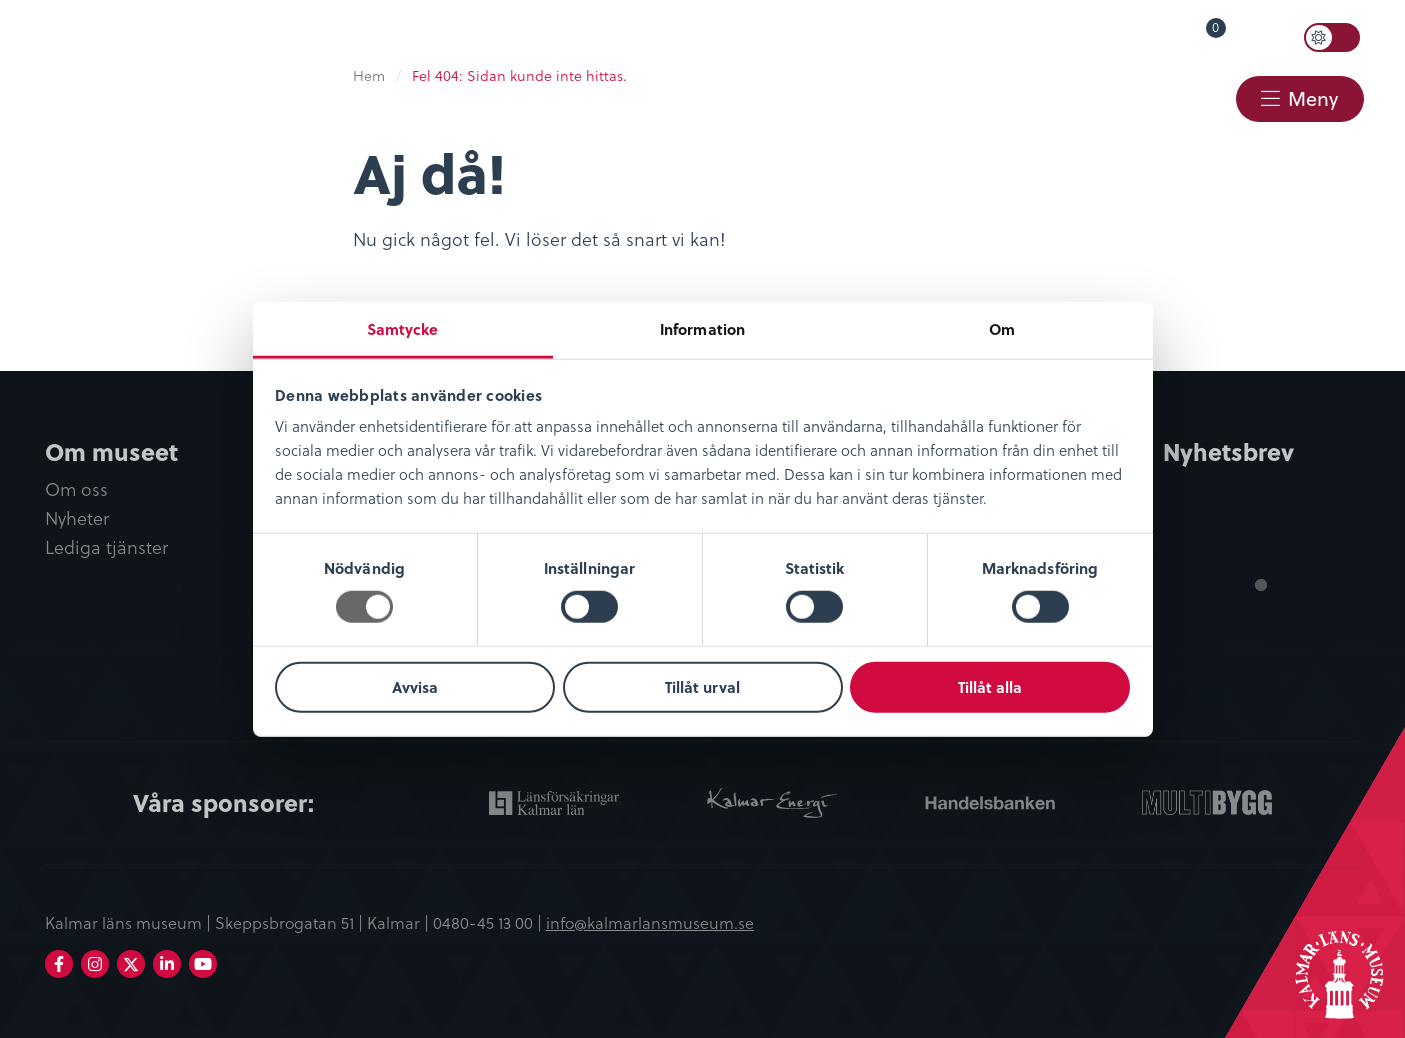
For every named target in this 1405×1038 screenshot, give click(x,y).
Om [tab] (1002, 329)
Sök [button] (1271, 37)
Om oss (76, 489)
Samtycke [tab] (403, 329)
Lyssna (1075, 36)
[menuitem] (863, 37)
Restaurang (879, 97)
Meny (1313, 98)
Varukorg (1187, 32)
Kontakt (1174, 97)
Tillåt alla (990, 687)
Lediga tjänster (106, 547)
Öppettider (873, 36)
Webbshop (1036, 97)
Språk (980, 36)
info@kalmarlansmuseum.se (650, 922)
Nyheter (77, 518)
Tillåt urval (702, 687)
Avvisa (415, 687)
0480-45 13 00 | (489, 922)
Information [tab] (702, 329)
